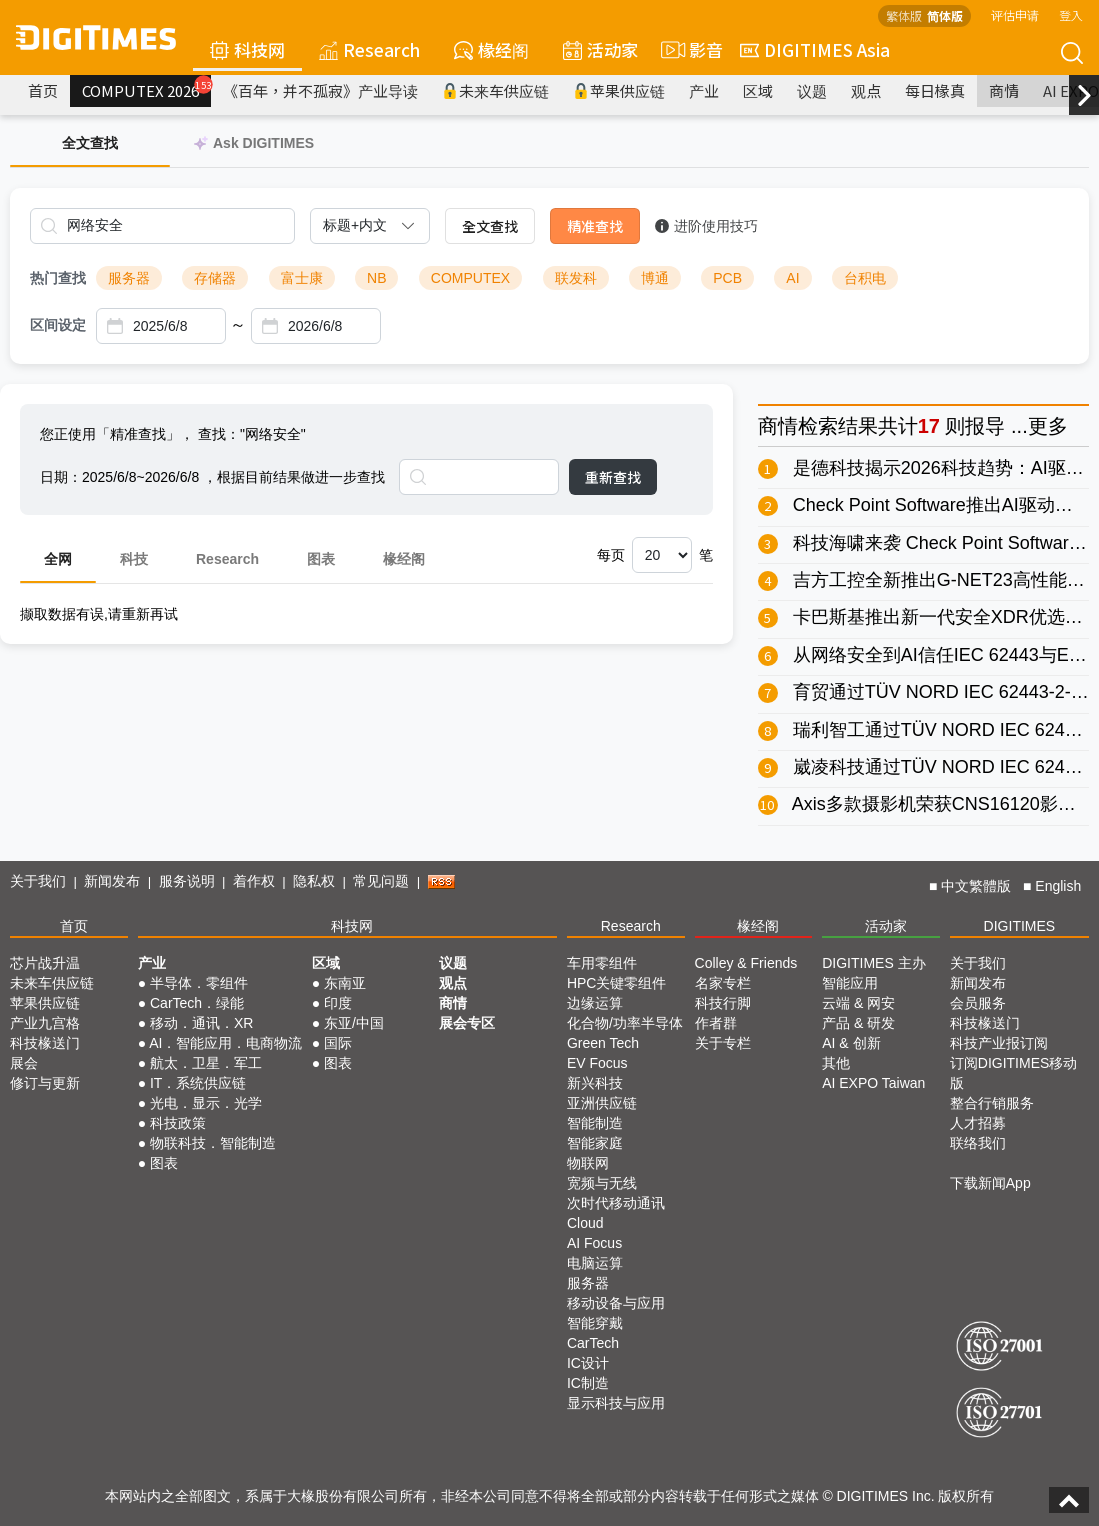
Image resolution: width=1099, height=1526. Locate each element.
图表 (321, 559)
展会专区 (467, 1023)
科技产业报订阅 (999, 1043)
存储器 (215, 278)
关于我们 (38, 881)
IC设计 (588, 1363)
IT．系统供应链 (198, 1083)
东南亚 (345, 983)
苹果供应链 (619, 90)
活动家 (600, 49)
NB (376, 278)
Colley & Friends (746, 963)
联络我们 (978, 1143)
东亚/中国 (354, 1023)
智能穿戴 (595, 1323)
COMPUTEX (470, 278)
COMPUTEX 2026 (146, 88)
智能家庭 (595, 1143)
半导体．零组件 (199, 983)
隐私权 (314, 881)
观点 (866, 90)
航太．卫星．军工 (206, 1063)
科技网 (247, 49)
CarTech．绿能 (197, 1003)
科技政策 (178, 1123)
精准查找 (595, 226)
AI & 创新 (851, 1043)
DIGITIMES (1020, 926)
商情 (1004, 90)
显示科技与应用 (616, 1403)
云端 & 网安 (858, 1003)
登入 (1071, 14)
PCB (727, 278)
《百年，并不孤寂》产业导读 (320, 90)
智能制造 (595, 1123)
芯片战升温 (45, 963)
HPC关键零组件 (617, 983)
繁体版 (904, 15)
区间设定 (58, 325)
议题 (812, 90)
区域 (758, 90)
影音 (689, 50)
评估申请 (1015, 14)
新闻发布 (112, 881)
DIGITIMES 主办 (873, 963)
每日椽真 (935, 90)
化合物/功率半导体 (625, 1023)
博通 (655, 278)
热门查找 (58, 278)
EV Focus (597, 1063)
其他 (836, 1063)
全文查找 (490, 226)
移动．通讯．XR (201, 1023)
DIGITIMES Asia (815, 49)
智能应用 (850, 983)
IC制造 (588, 1383)
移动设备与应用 (616, 1303)
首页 (43, 90)
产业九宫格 (45, 1023)
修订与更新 (45, 1083)
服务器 (129, 278)
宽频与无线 (602, 1183)
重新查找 (613, 477)
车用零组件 (602, 963)
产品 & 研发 (858, 1023)
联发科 (576, 278)
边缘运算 (595, 1003)
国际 (338, 1043)
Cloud (585, 1223)
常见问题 (381, 881)
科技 (134, 559)
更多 (1048, 426)
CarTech (593, 1343)
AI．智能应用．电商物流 (225, 1043)
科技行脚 (723, 1003)
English (1058, 886)
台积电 (865, 278)
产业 (704, 90)
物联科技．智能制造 (213, 1143)
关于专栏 (723, 1043)
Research (369, 49)
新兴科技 (595, 1083)
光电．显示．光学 (206, 1103)
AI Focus (594, 1243)
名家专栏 (723, 983)
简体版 (945, 15)
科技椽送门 (45, 1043)
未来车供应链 (495, 90)
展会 (24, 1063)
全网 (58, 559)
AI (792, 278)
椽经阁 (491, 49)
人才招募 (978, 1123)
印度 (338, 1003)
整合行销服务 (992, 1103)
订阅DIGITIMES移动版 (1014, 1073)
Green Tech (603, 1043)
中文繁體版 (976, 886)
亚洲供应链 (602, 1103)
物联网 (588, 1163)
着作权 (254, 881)
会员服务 (978, 1003)
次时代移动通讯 (616, 1203)
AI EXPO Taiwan (873, 1083)
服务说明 (187, 881)
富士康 (302, 278)
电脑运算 (595, 1263)
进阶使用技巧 (706, 226)
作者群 (716, 1023)
